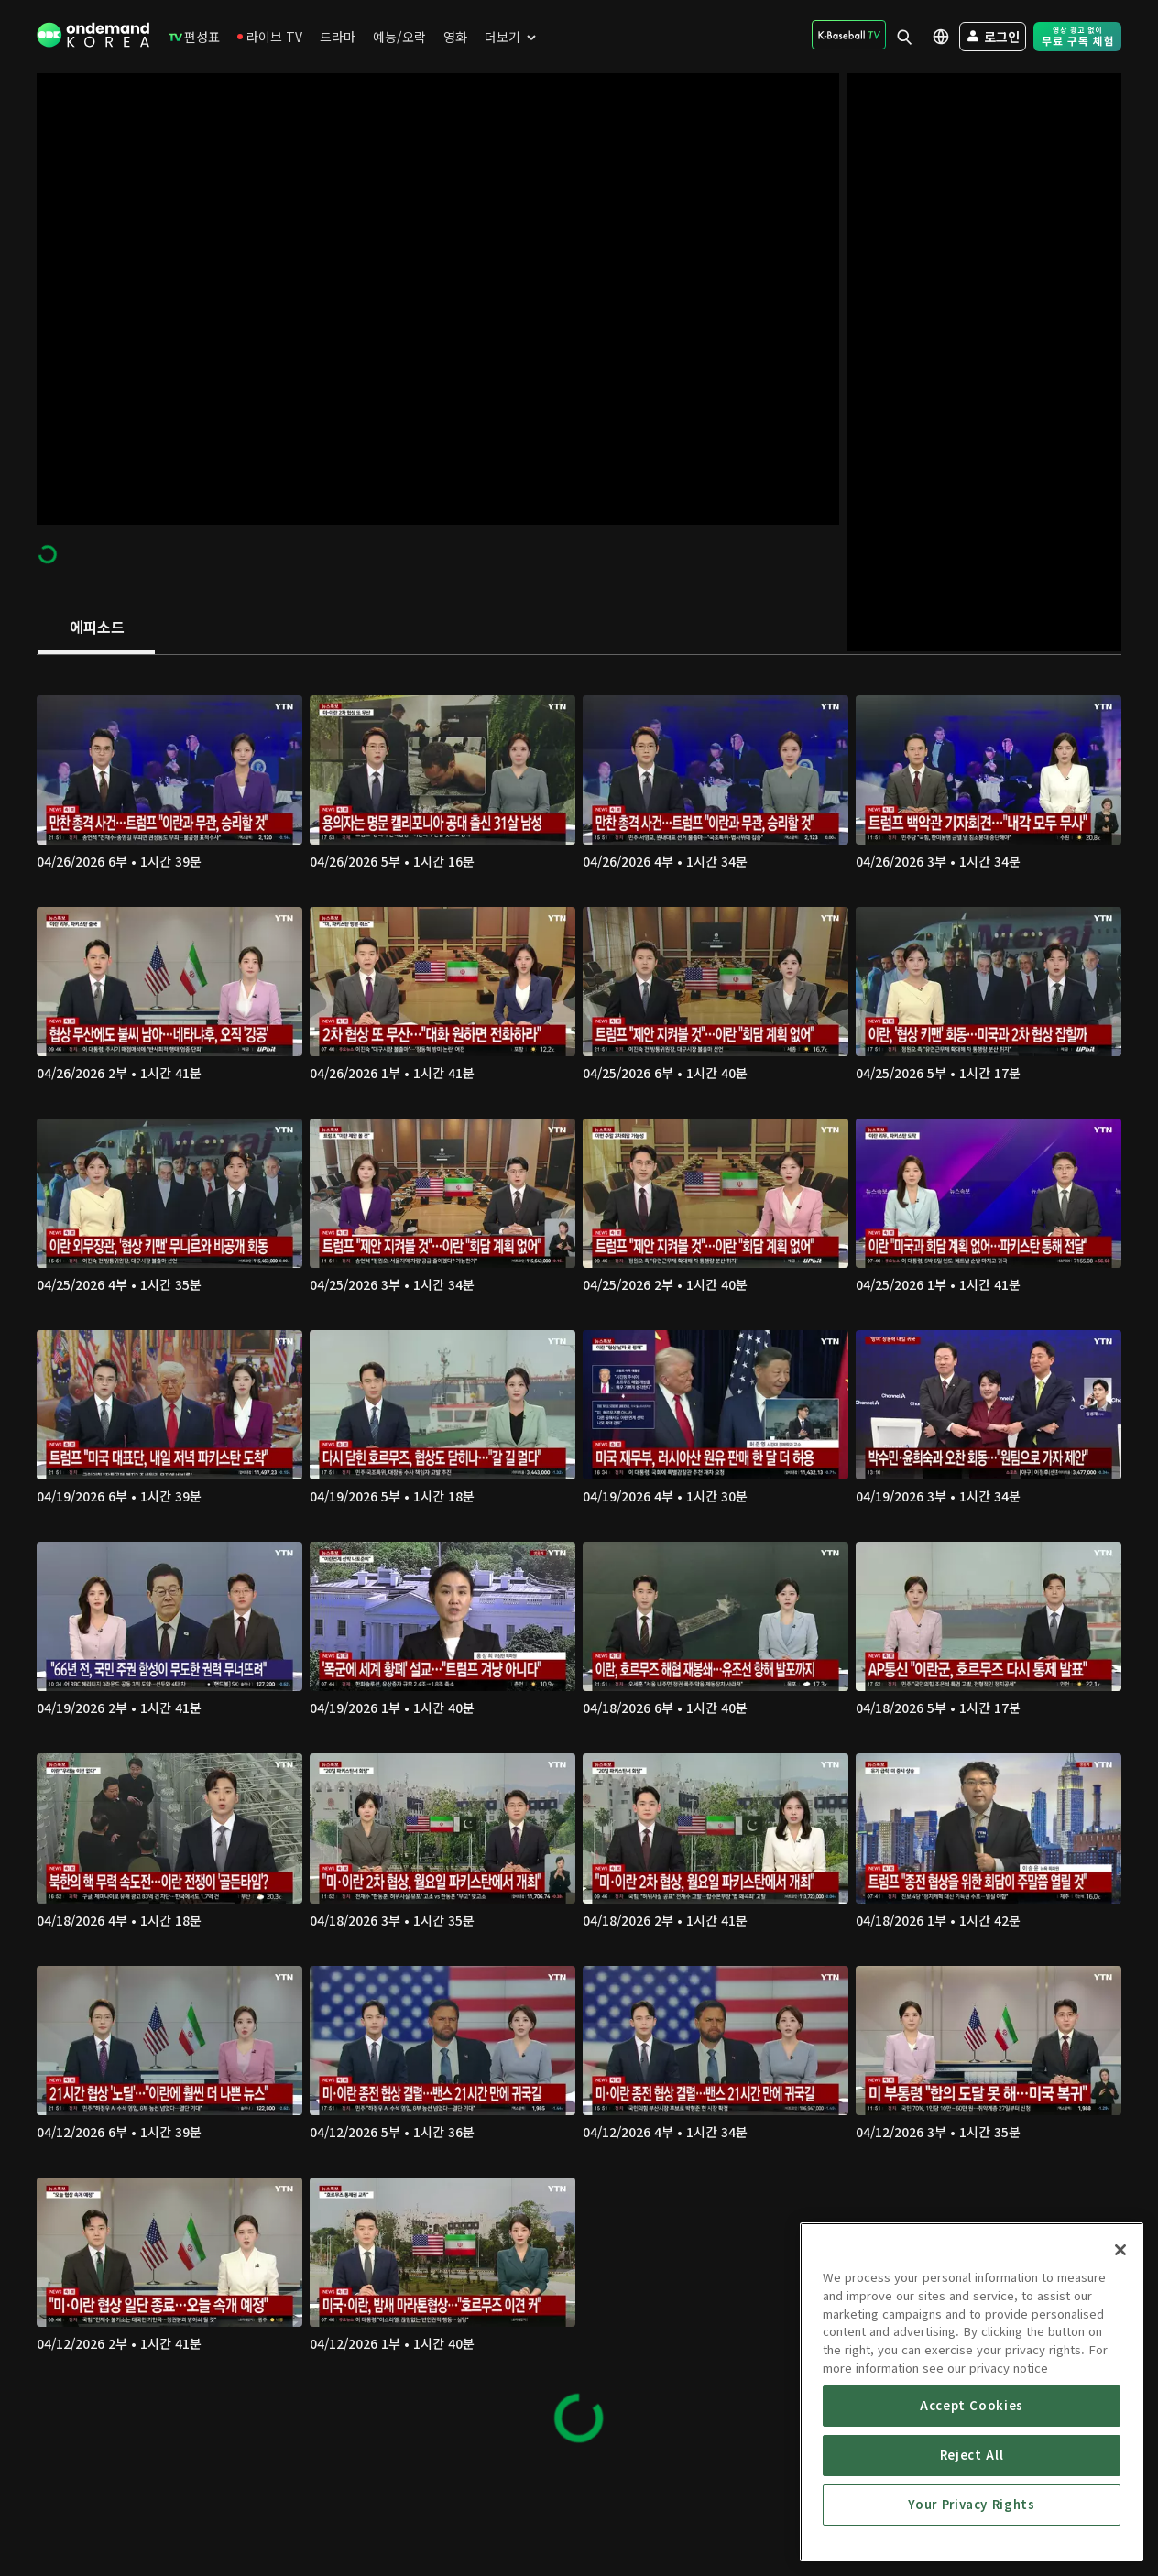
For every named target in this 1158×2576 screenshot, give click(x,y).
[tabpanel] (579, 1560)
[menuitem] (194, 36)
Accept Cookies (971, 2529)
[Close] (1120, 2374)
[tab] (96, 628)
